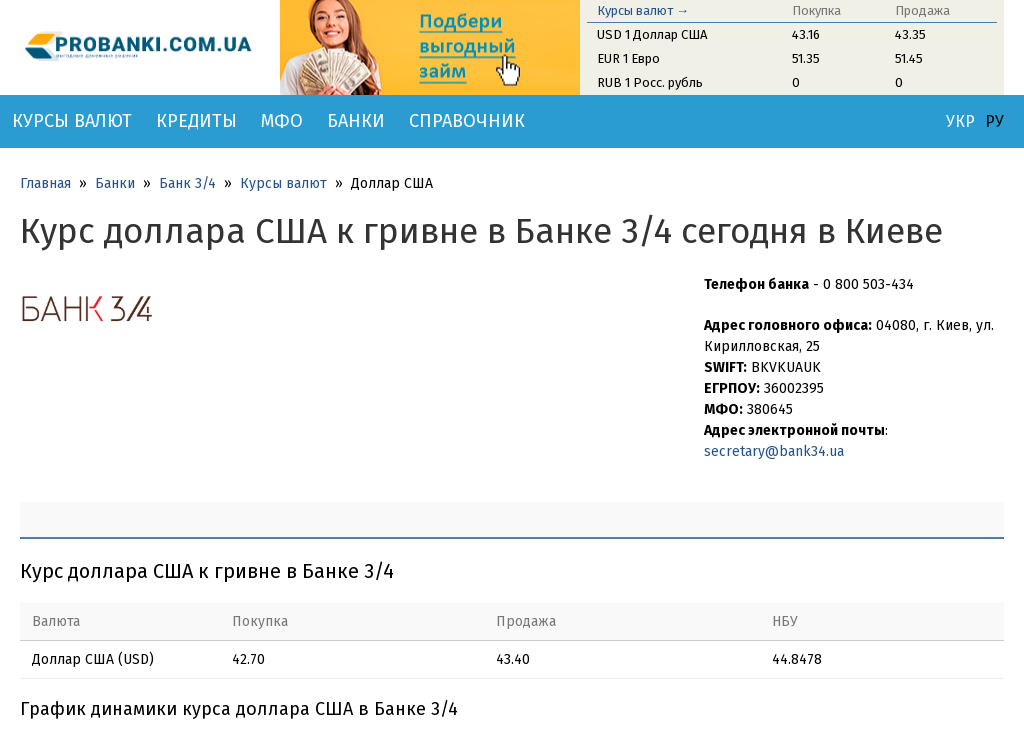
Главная (45, 183)
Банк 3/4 (187, 183)
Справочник (467, 121)
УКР (960, 122)
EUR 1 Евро (628, 58)
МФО (282, 121)
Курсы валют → (643, 10)
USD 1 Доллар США (652, 34)
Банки (356, 121)
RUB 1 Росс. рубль (650, 82)
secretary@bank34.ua (774, 451)
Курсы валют (72, 121)
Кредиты (196, 121)
